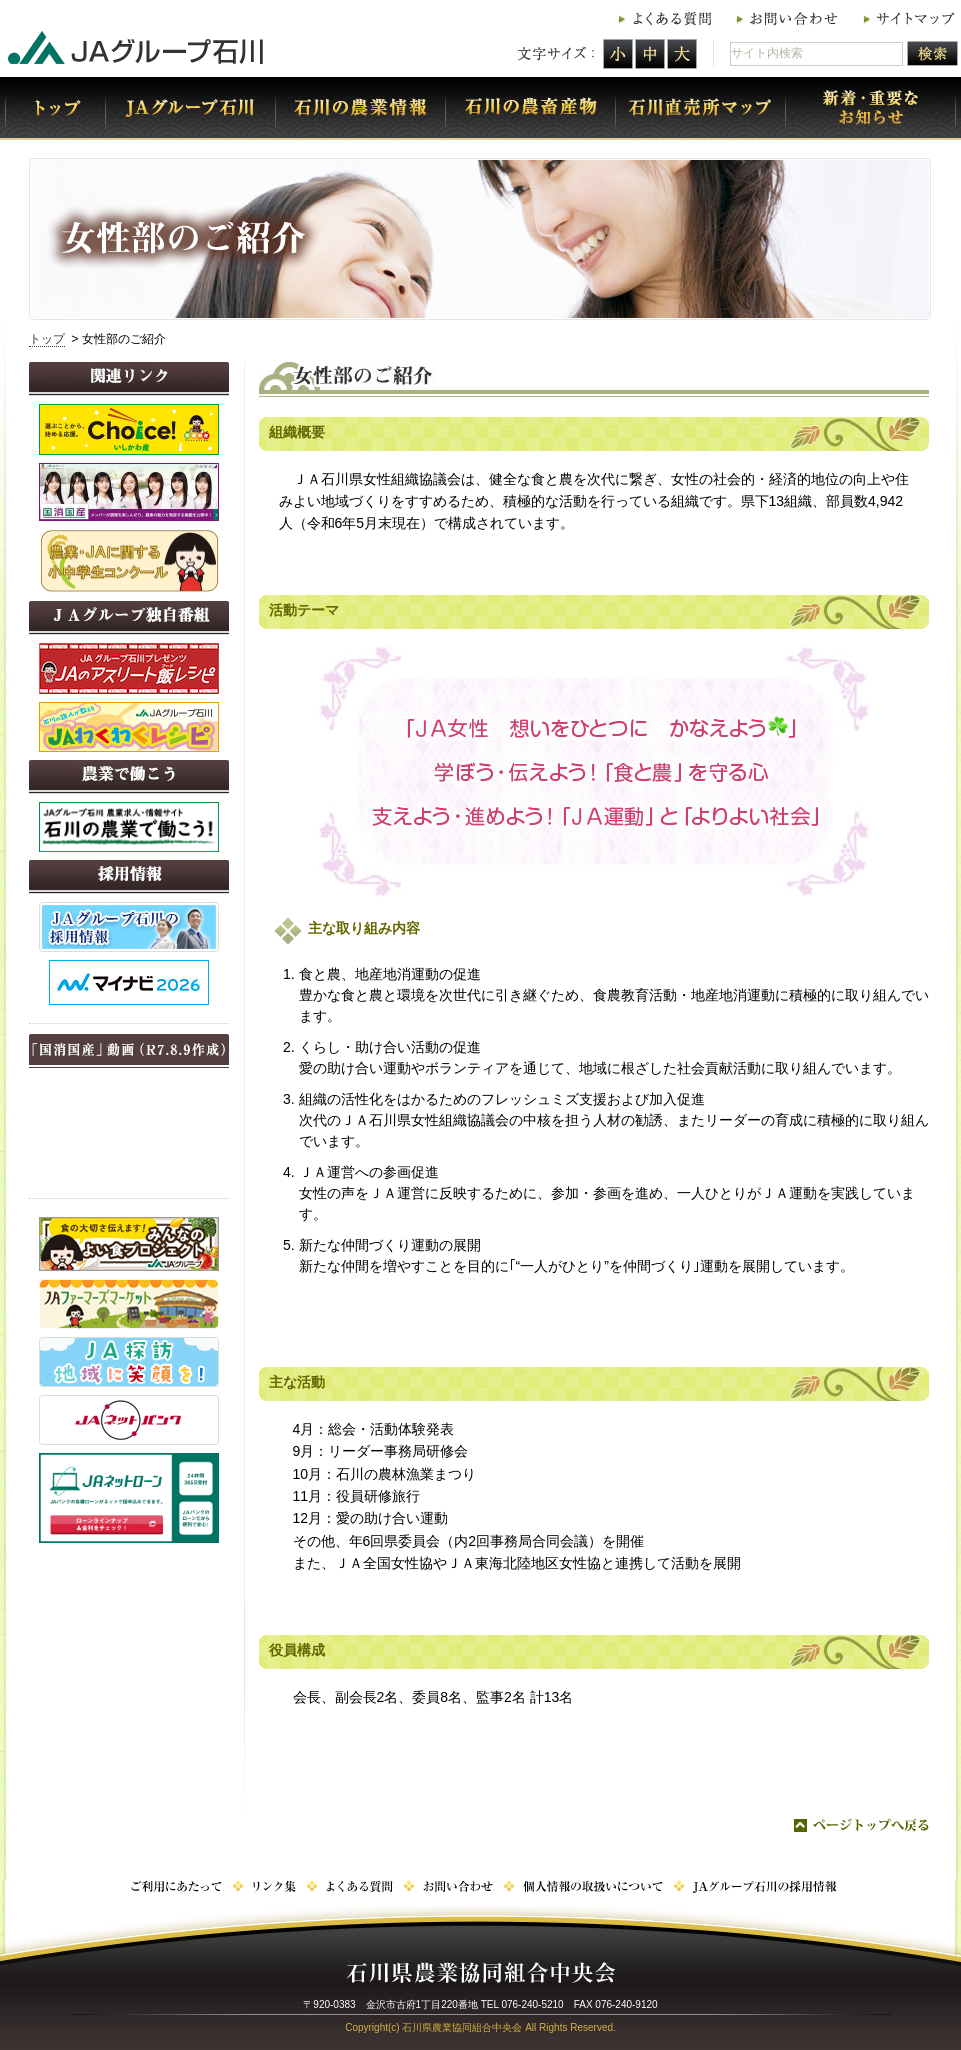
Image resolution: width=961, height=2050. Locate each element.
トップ (47, 339)
